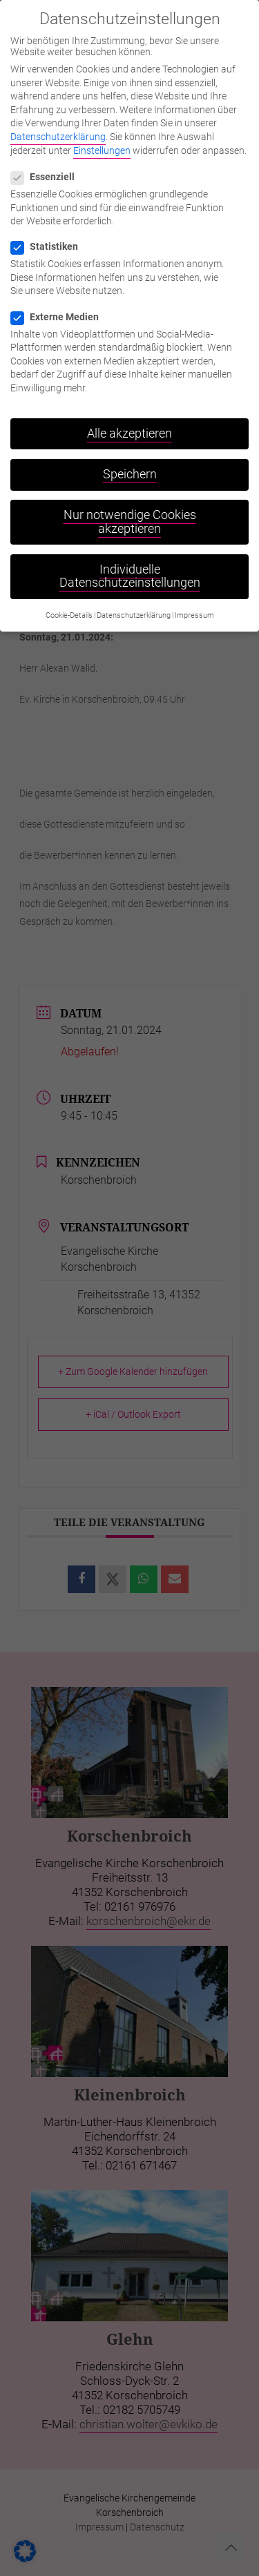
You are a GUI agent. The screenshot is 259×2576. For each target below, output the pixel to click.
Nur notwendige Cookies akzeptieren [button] (130, 506)
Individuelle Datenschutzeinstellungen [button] (129, 560)
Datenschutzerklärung (58, 121)
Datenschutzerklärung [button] (134, 599)
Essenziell (48, 161)
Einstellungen (102, 134)
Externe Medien (60, 300)
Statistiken (50, 231)
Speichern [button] (130, 459)
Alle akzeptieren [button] (129, 418)
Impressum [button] (194, 599)
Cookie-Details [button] (69, 599)
